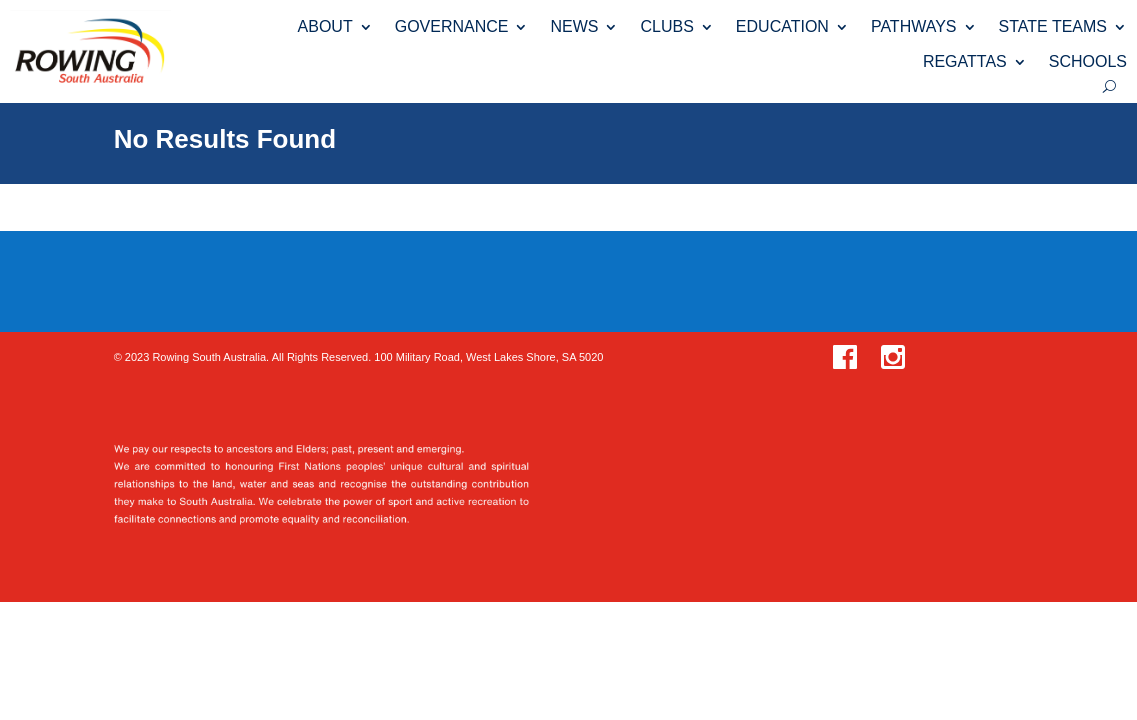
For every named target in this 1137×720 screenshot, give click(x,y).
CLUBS (666, 26)
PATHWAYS (914, 26)
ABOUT (325, 26)
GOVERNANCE (452, 26)
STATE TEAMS (1053, 26)
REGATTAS (965, 61)
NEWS (574, 26)
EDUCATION (782, 26)
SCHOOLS (1088, 61)
